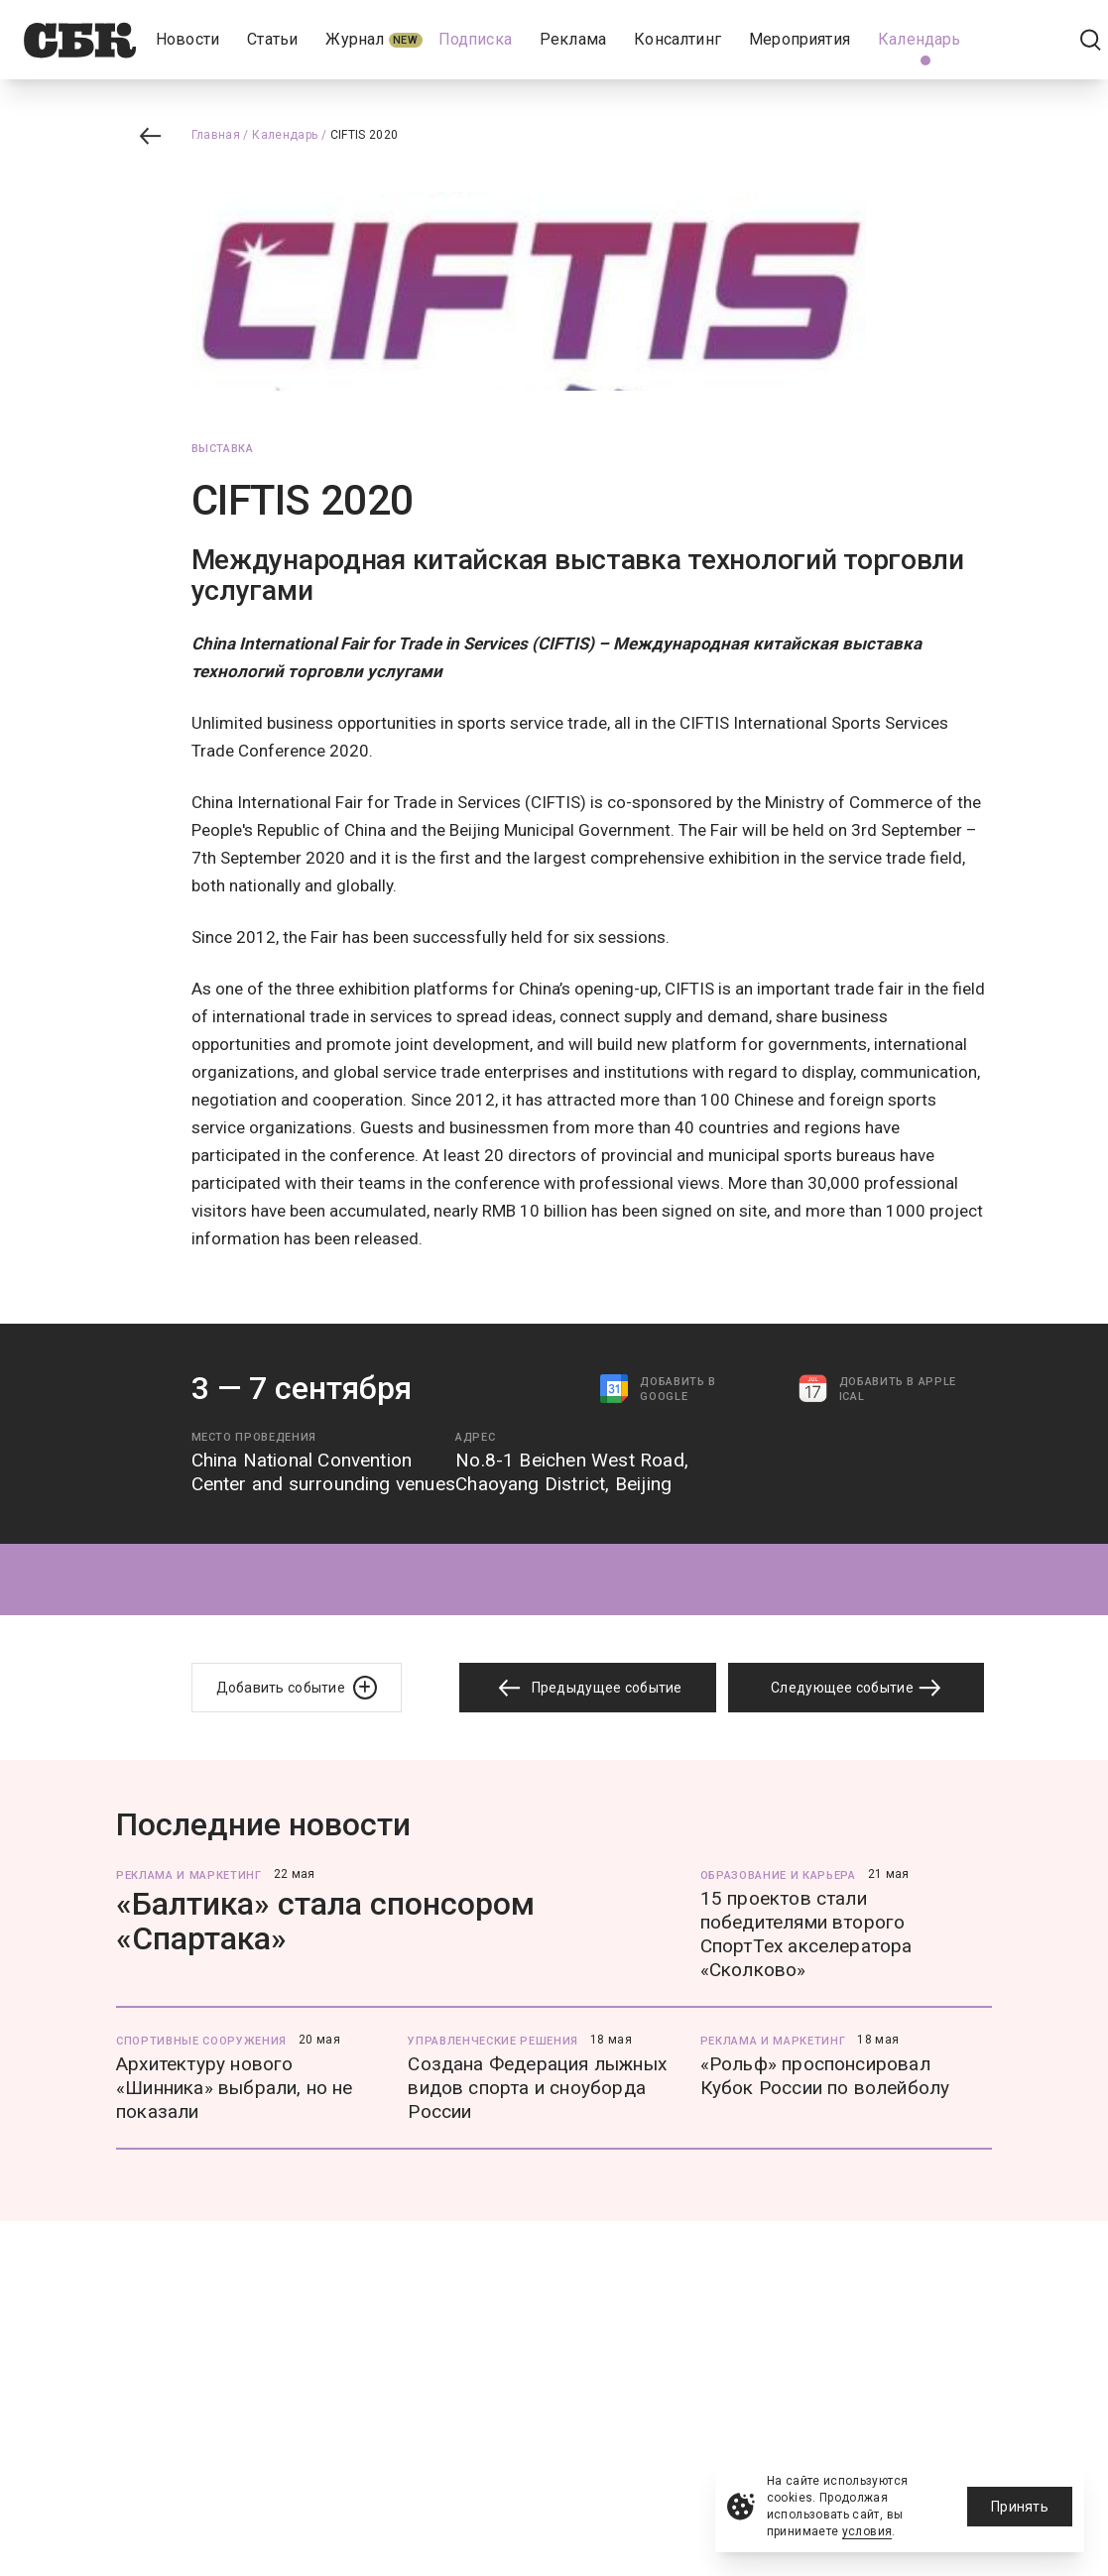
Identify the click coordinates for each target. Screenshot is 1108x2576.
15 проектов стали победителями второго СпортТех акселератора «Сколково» (806, 1934)
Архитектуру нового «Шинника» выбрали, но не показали (234, 2087)
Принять (1019, 2507)
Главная (216, 135)
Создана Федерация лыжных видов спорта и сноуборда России (537, 2087)
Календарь (284, 135)
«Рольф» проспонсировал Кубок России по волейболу (825, 2075)
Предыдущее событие (587, 1688)
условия (867, 2531)
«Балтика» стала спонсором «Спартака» (325, 1921)
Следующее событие (856, 1688)
